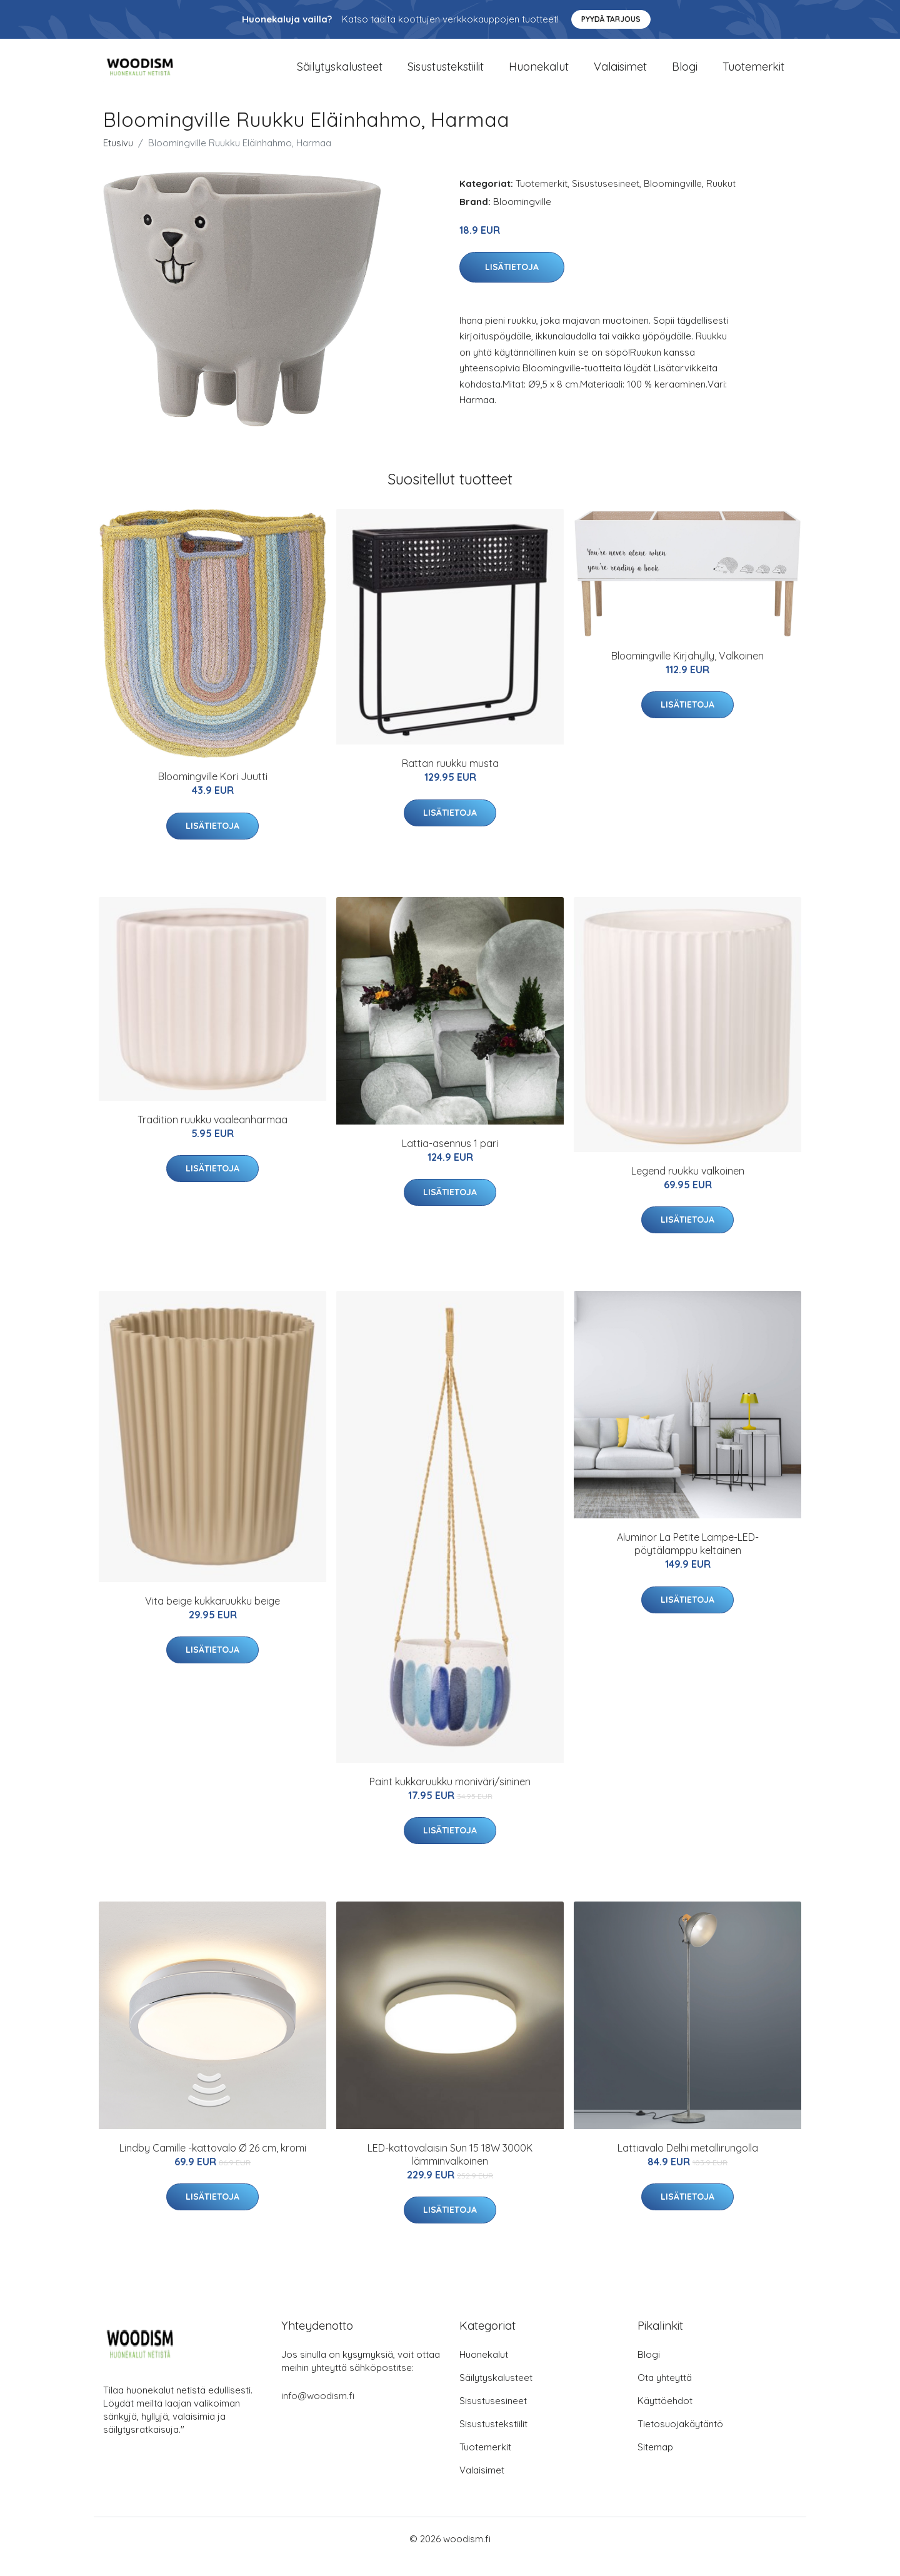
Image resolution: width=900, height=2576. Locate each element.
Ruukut (721, 199)
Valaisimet (620, 75)
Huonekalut (539, 75)
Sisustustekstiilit (446, 75)
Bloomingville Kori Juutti (213, 792)
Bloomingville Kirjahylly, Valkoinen (687, 672)
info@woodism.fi (317, 2411)
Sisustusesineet (605, 199)
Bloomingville (673, 199)
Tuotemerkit (753, 75)
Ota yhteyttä (665, 2393)
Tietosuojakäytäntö (680, 2439)
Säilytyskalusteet (339, 75)
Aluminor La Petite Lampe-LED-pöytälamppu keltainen (688, 1560)
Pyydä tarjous (611, 19)
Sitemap (655, 2462)
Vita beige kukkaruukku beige (212, 1616)
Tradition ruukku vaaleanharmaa (213, 1136)
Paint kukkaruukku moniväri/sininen (450, 1797)
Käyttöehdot (665, 2416)
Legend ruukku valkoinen (687, 1187)
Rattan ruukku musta (450, 779)
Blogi (685, 75)
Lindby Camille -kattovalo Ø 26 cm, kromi (212, 2164)
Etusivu (118, 158)
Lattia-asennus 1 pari (450, 1159)
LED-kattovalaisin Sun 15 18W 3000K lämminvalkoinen (450, 2170)
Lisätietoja (512, 283)
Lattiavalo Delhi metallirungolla (688, 2164)
